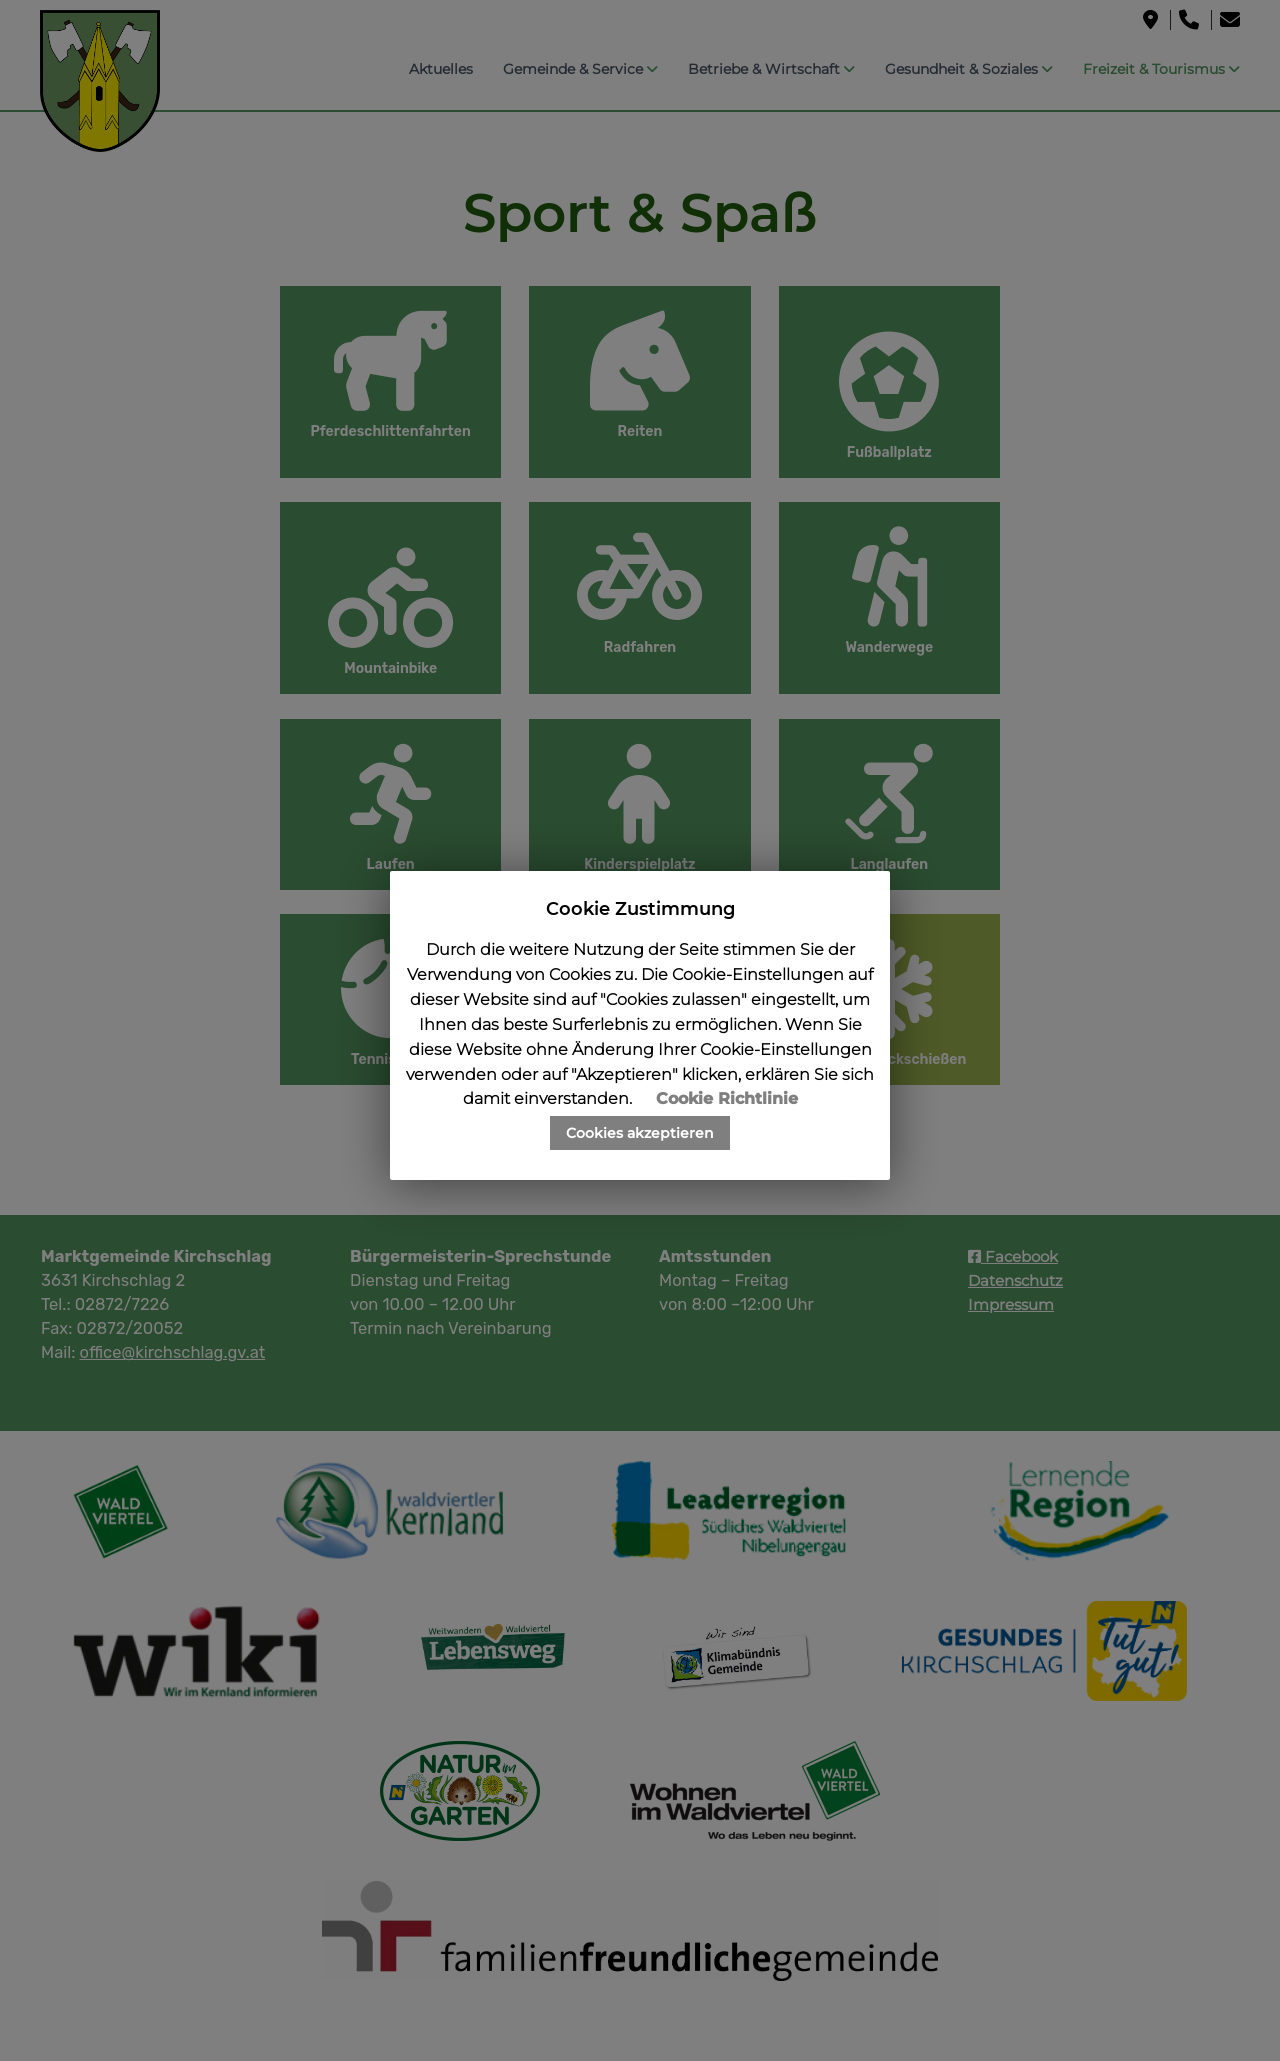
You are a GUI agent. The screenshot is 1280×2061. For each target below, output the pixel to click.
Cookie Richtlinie (727, 1098)
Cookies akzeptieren (640, 1133)
